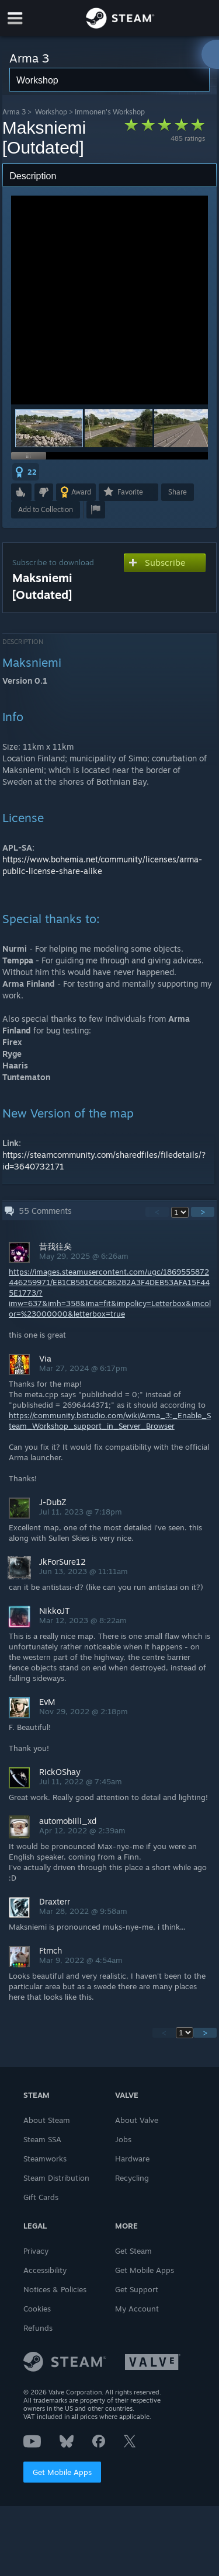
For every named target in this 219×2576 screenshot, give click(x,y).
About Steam (46, 2120)
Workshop (51, 111)
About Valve (136, 2120)
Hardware (132, 2158)
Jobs (123, 2139)
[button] (118, 428)
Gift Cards (40, 2197)
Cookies (37, 2308)
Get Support (136, 2289)
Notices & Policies (54, 2289)
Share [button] (177, 492)
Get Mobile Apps (62, 2472)
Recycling (132, 2177)
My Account (137, 2308)
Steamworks (45, 2158)
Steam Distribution (56, 2177)
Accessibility (45, 2270)
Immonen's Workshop (110, 111)
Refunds (38, 2328)
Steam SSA (42, 2139)
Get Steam (133, 2250)
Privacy (35, 2250)
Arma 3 (14, 111)
